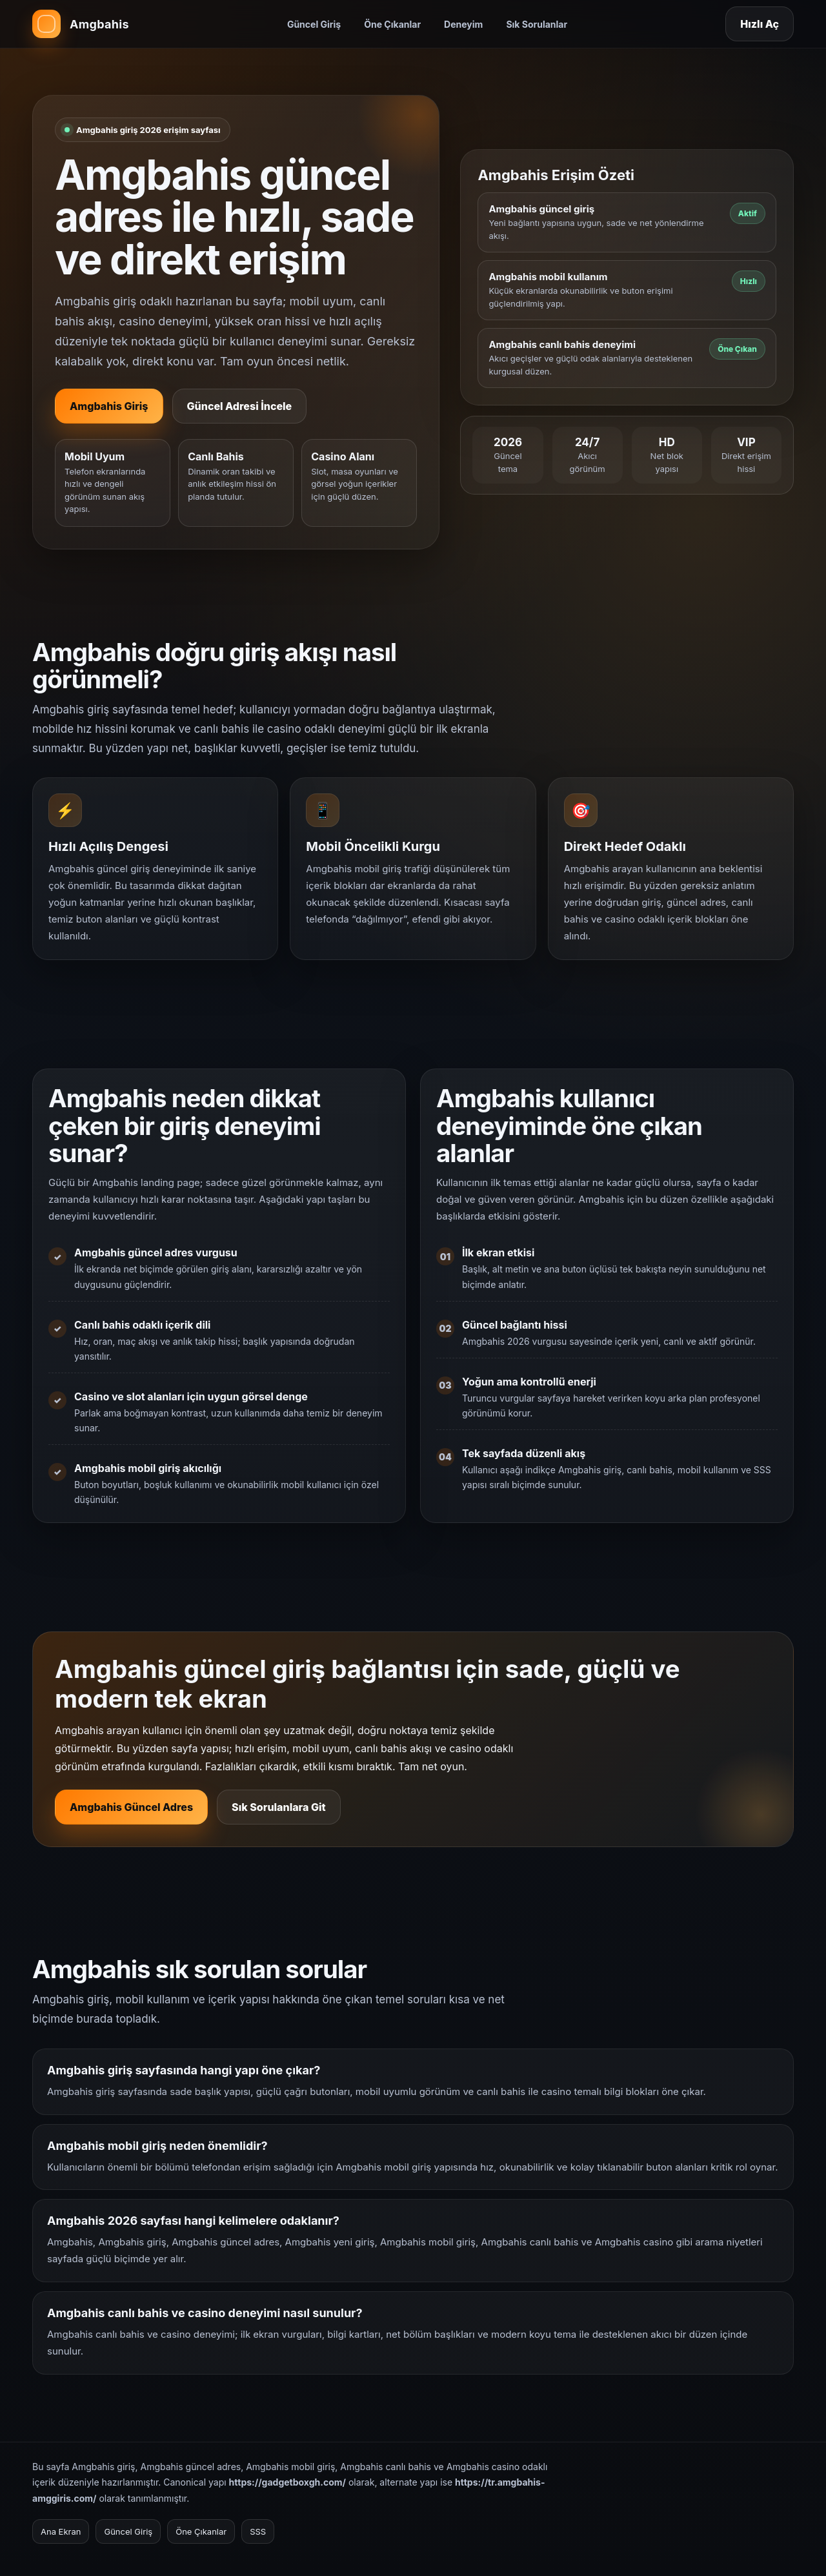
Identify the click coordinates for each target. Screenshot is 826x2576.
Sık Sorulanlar (536, 24)
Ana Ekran (61, 2531)
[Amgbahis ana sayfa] (80, 24)
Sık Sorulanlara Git (279, 1818)
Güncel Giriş (314, 24)
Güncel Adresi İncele (239, 406)
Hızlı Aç (759, 23)
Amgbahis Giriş (109, 406)
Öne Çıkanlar (392, 24)
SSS (258, 2531)
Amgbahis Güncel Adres (131, 1818)
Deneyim (463, 24)
